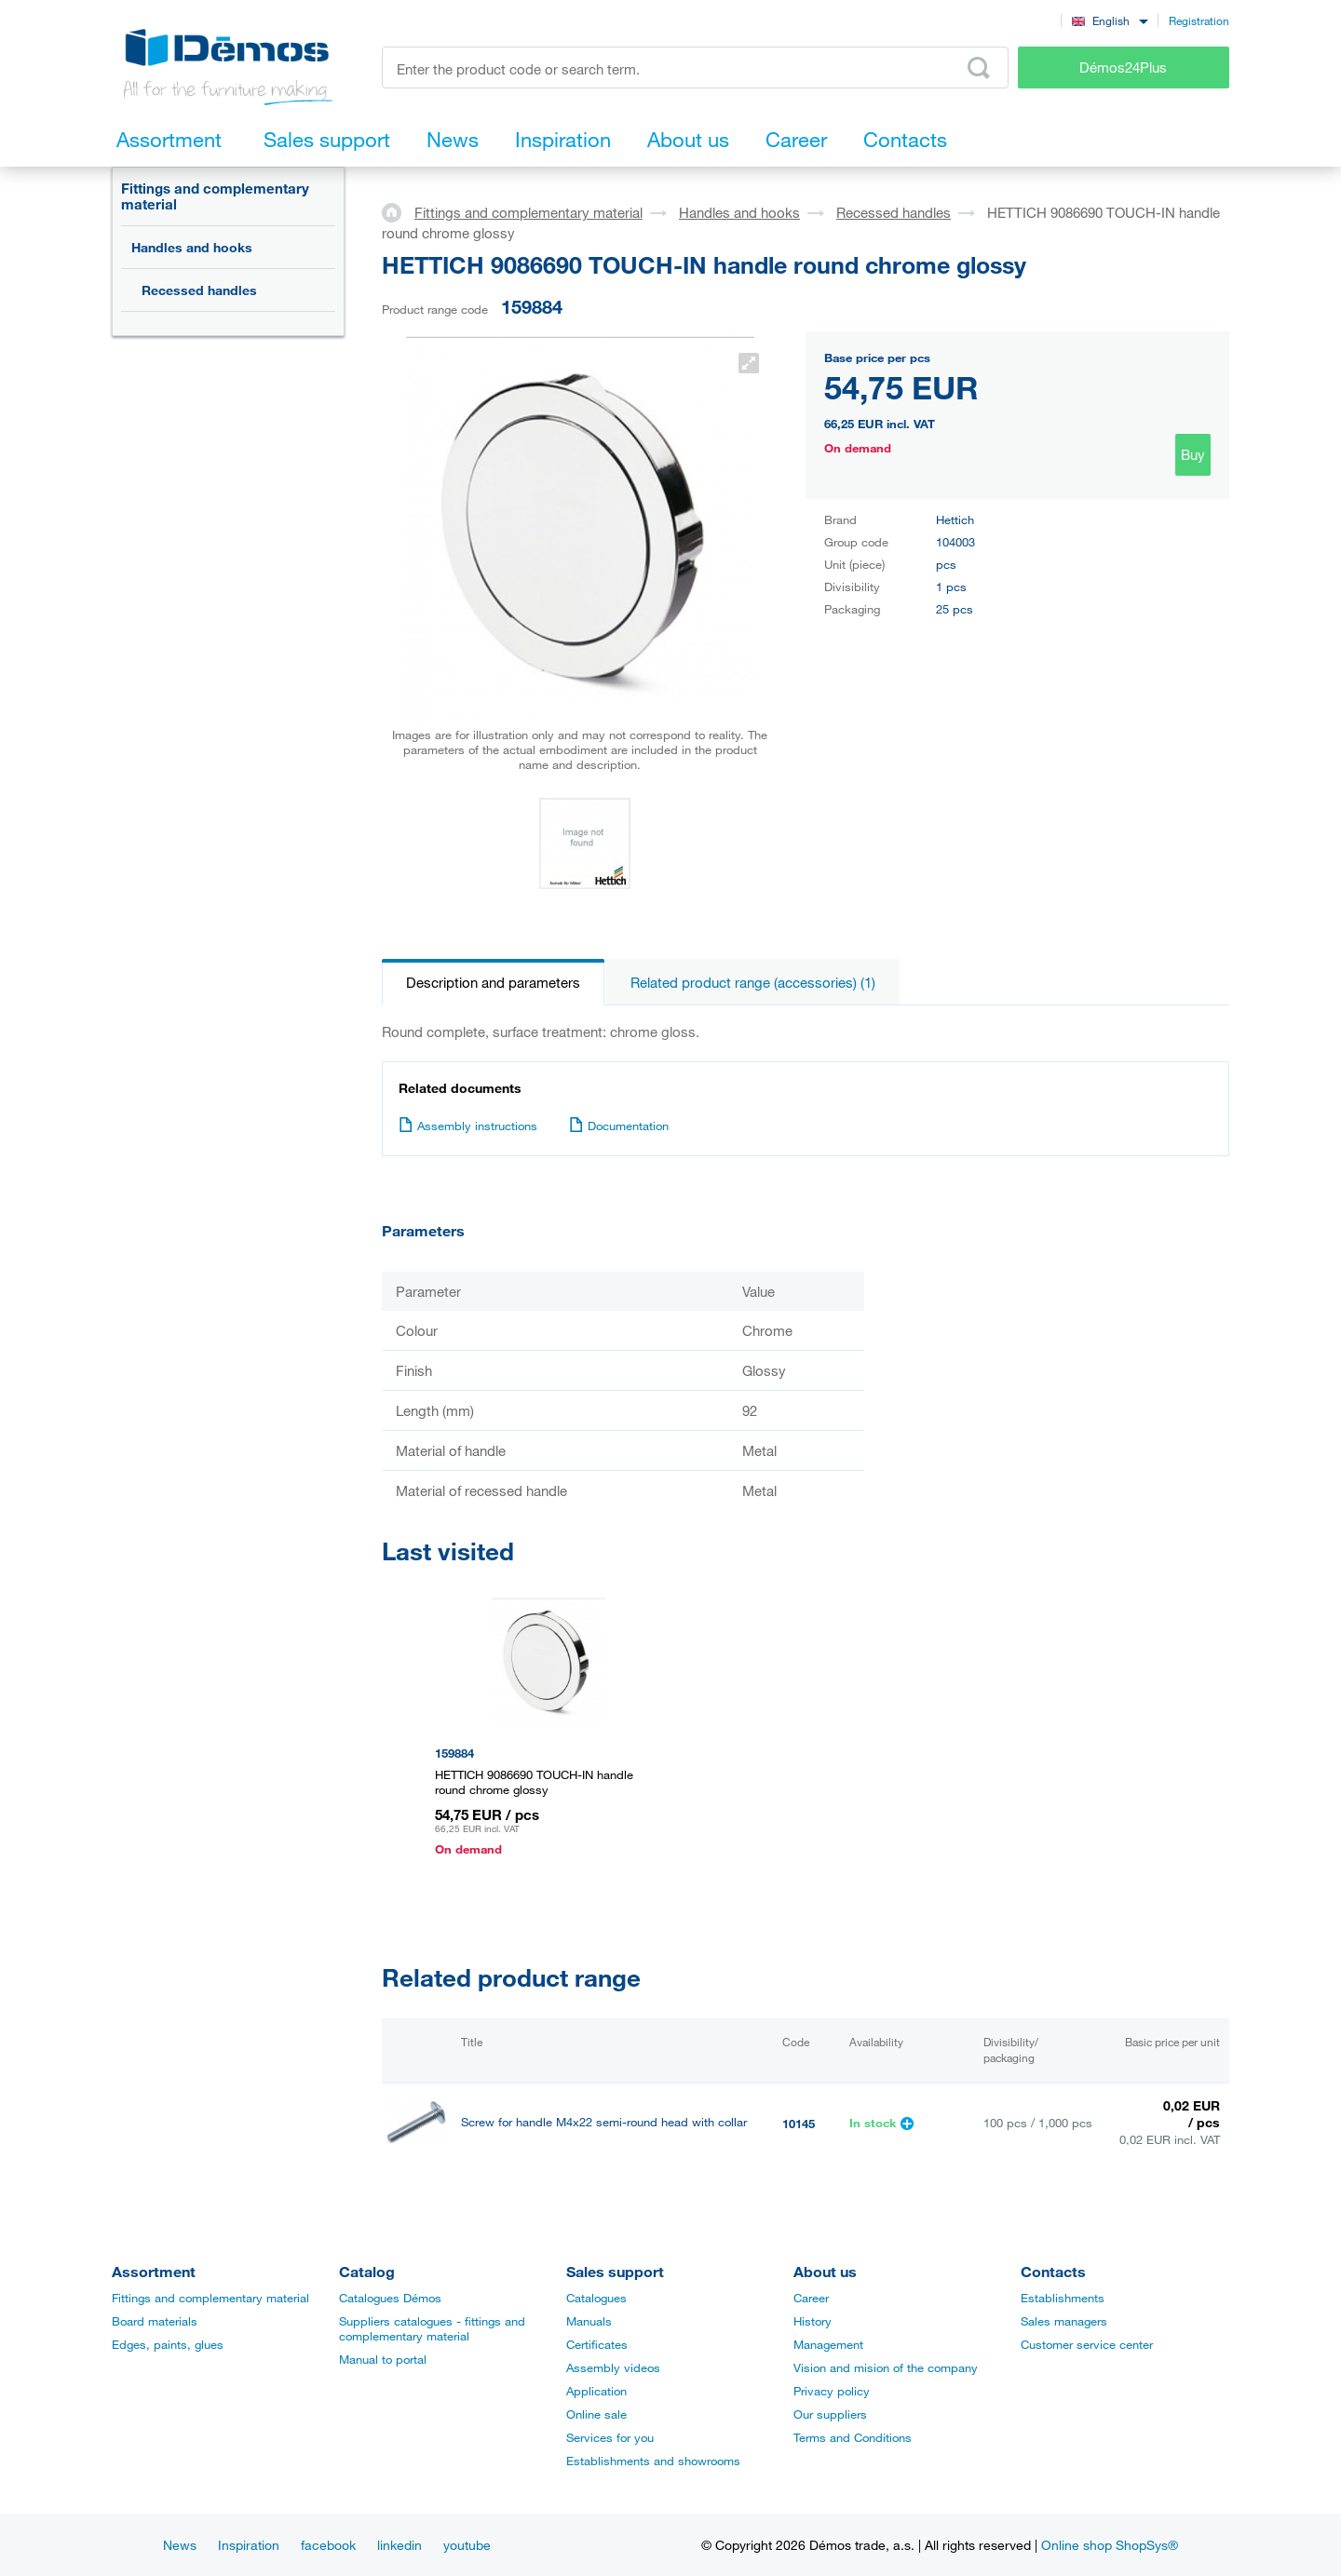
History (812, 2320)
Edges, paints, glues (168, 2344)
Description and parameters (493, 982)
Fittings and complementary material (215, 196)
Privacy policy (831, 2390)
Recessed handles (199, 290)
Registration (1199, 20)
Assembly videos (613, 2367)
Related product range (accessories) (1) (752, 982)
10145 (798, 2123)
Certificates (597, 2344)
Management (828, 2344)
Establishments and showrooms (653, 2460)
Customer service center (1087, 2344)
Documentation (619, 1125)
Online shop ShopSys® (1109, 2545)
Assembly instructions (468, 1125)
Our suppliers (830, 2414)
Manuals (589, 2320)
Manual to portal (383, 2359)
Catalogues (596, 2297)
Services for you (610, 2437)
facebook (328, 2545)
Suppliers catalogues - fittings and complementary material (432, 2328)
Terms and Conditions (852, 2437)
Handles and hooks (191, 247)
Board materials (154, 2320)
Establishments (1062, 2297)
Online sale (596, 2414)
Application (596, 2390)
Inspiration (248, 2545)
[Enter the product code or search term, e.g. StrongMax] (695, 67)
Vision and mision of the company (885, 2367)
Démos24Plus (1123, 67)
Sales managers (1064, 2320)
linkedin (399, 2545)
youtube (467, 2545)
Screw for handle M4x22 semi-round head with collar (604, 2122)
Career (811, 2297)
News (179, 2545)
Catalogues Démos (390, 2297)
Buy (1193, 454)
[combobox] (1110, 20)
